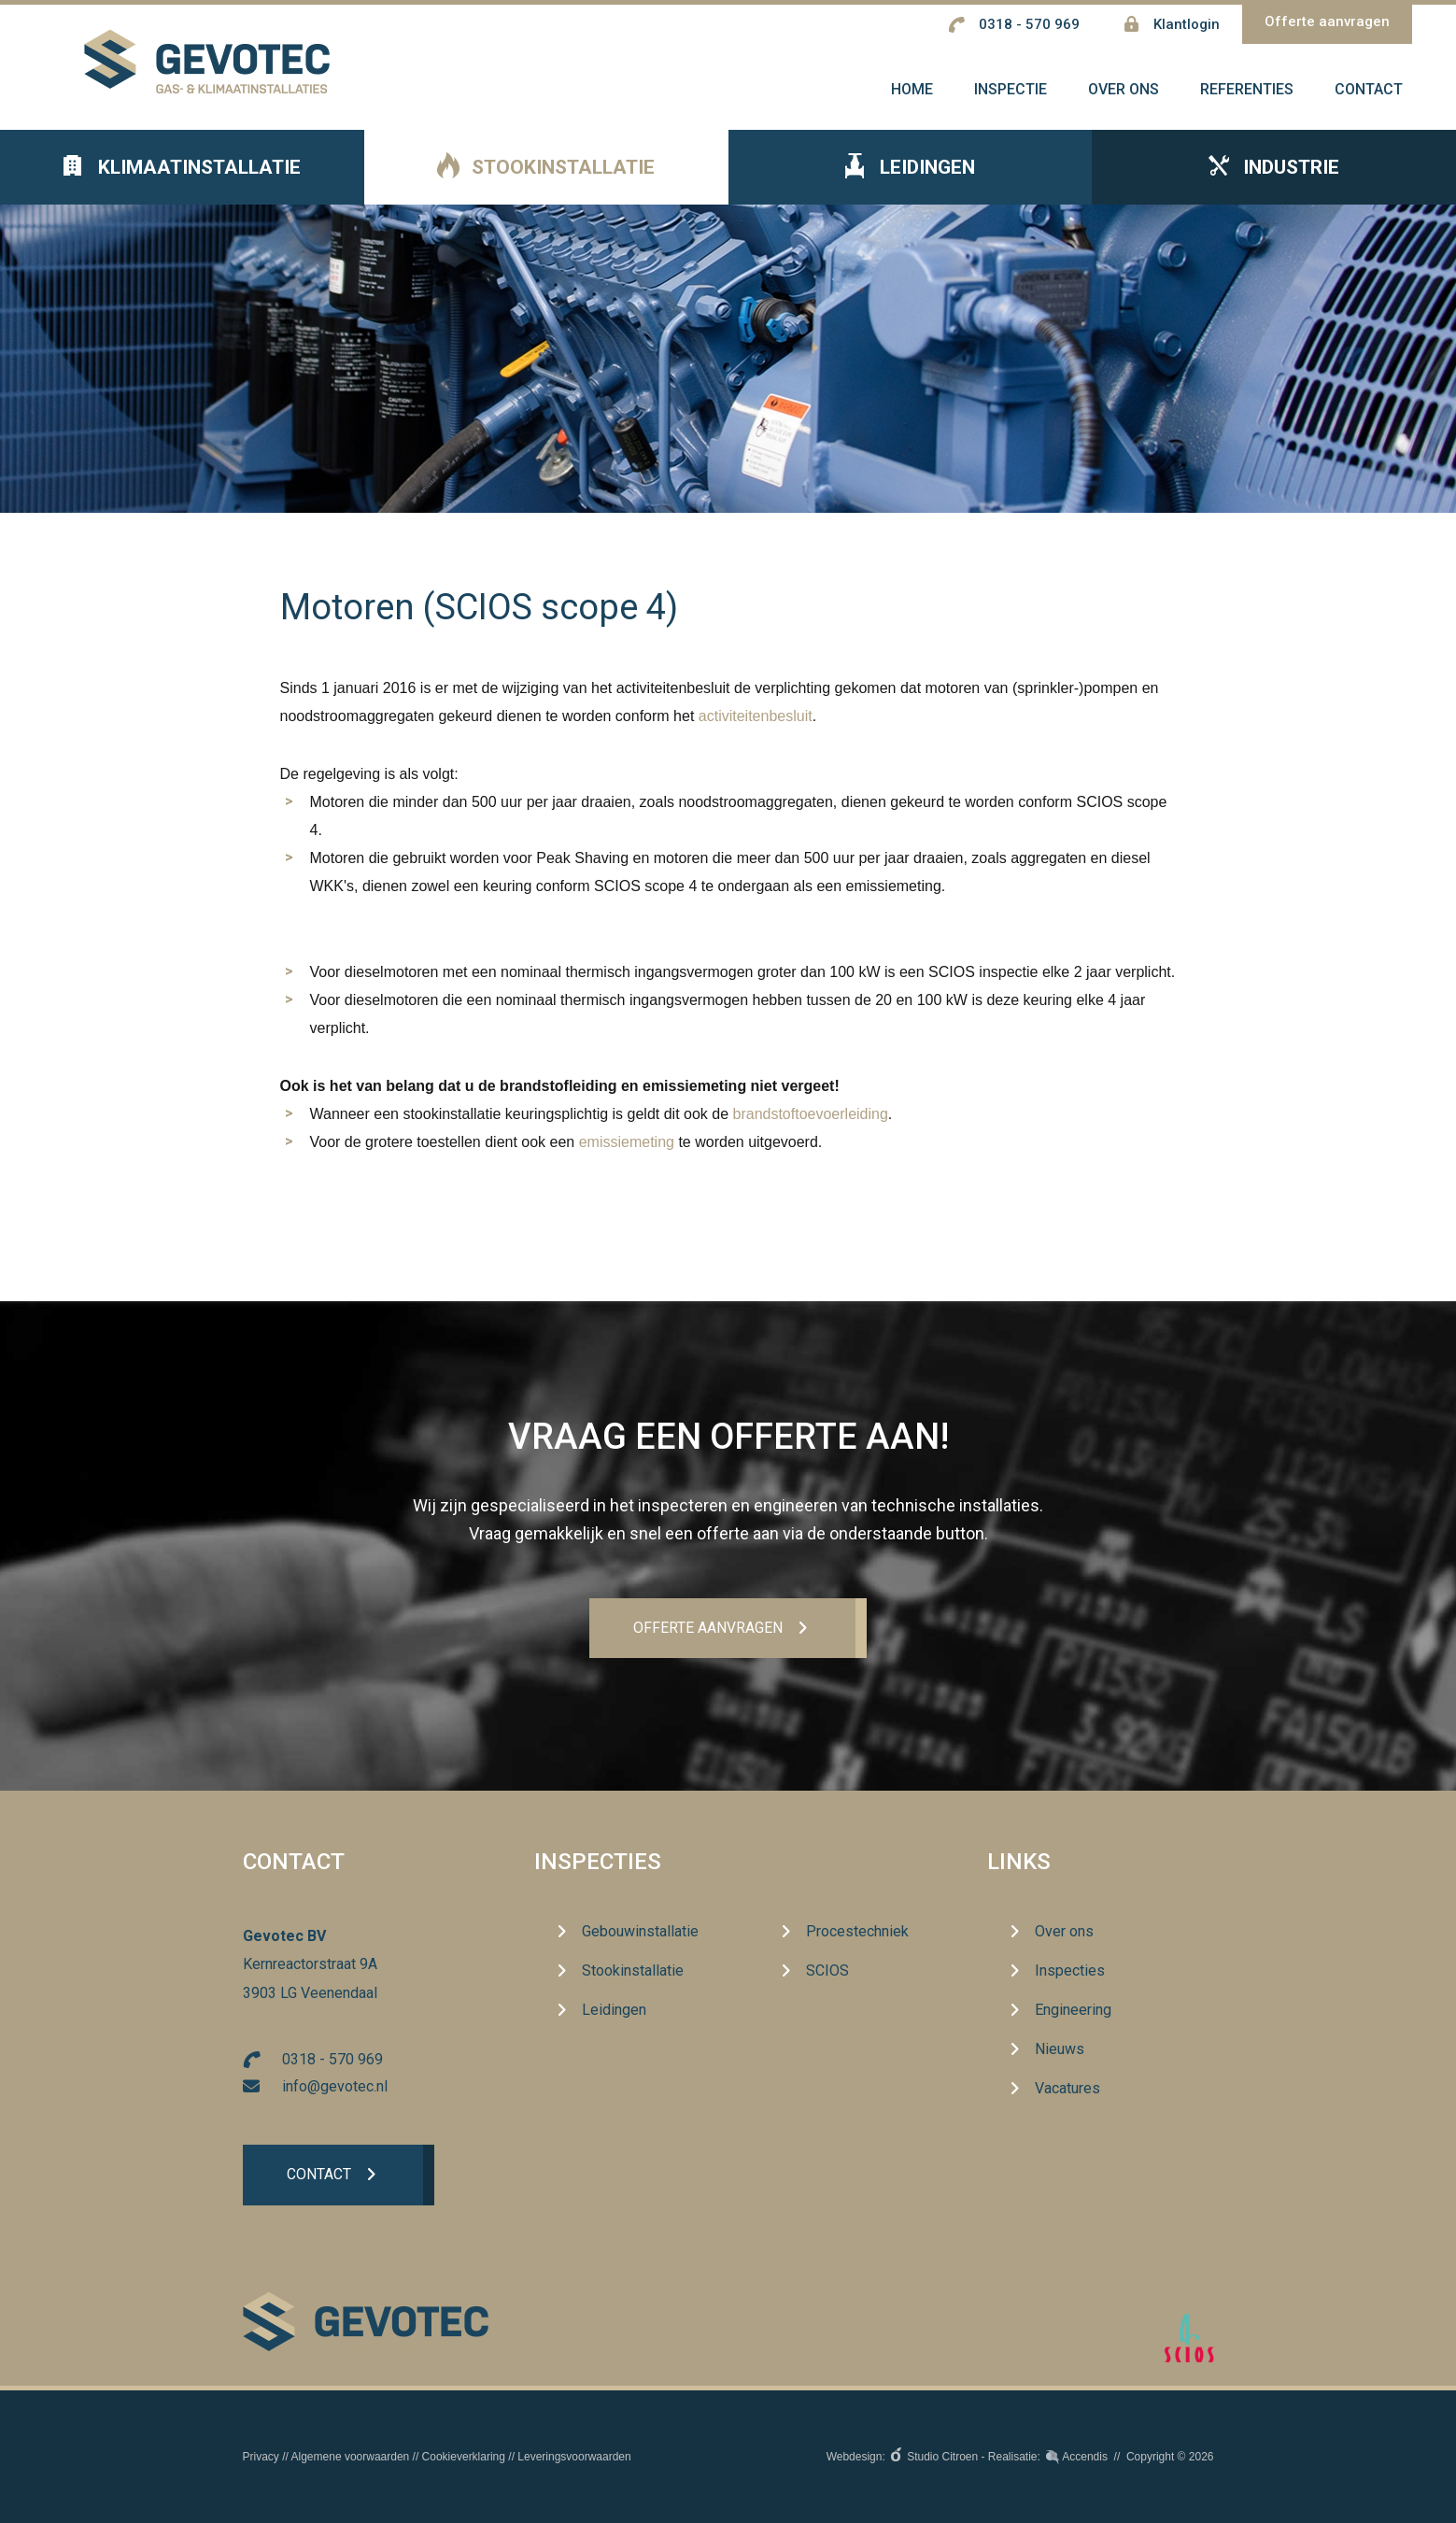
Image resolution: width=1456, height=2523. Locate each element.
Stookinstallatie (546, 179)
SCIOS (827, 1971)
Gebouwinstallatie (640, 1932)
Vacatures (1067, 2089)
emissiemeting (626, 1152)
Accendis (1085, 2456)
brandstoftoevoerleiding (810, 1124)
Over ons (1064, 1932)
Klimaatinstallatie (182, 178)
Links (1019, 1863)
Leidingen (910, 178)
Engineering (1073, 2011)
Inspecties (597, 1863)
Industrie (1274, 178)
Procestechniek (857, 1932)
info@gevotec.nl (335, 2087)
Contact (320, 2177)
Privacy (261, 2456)
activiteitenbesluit (756, 726)
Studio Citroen (942, 2456)
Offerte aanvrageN (708, 1628)
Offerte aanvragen (1327, 21)
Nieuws (1059, 2050)
